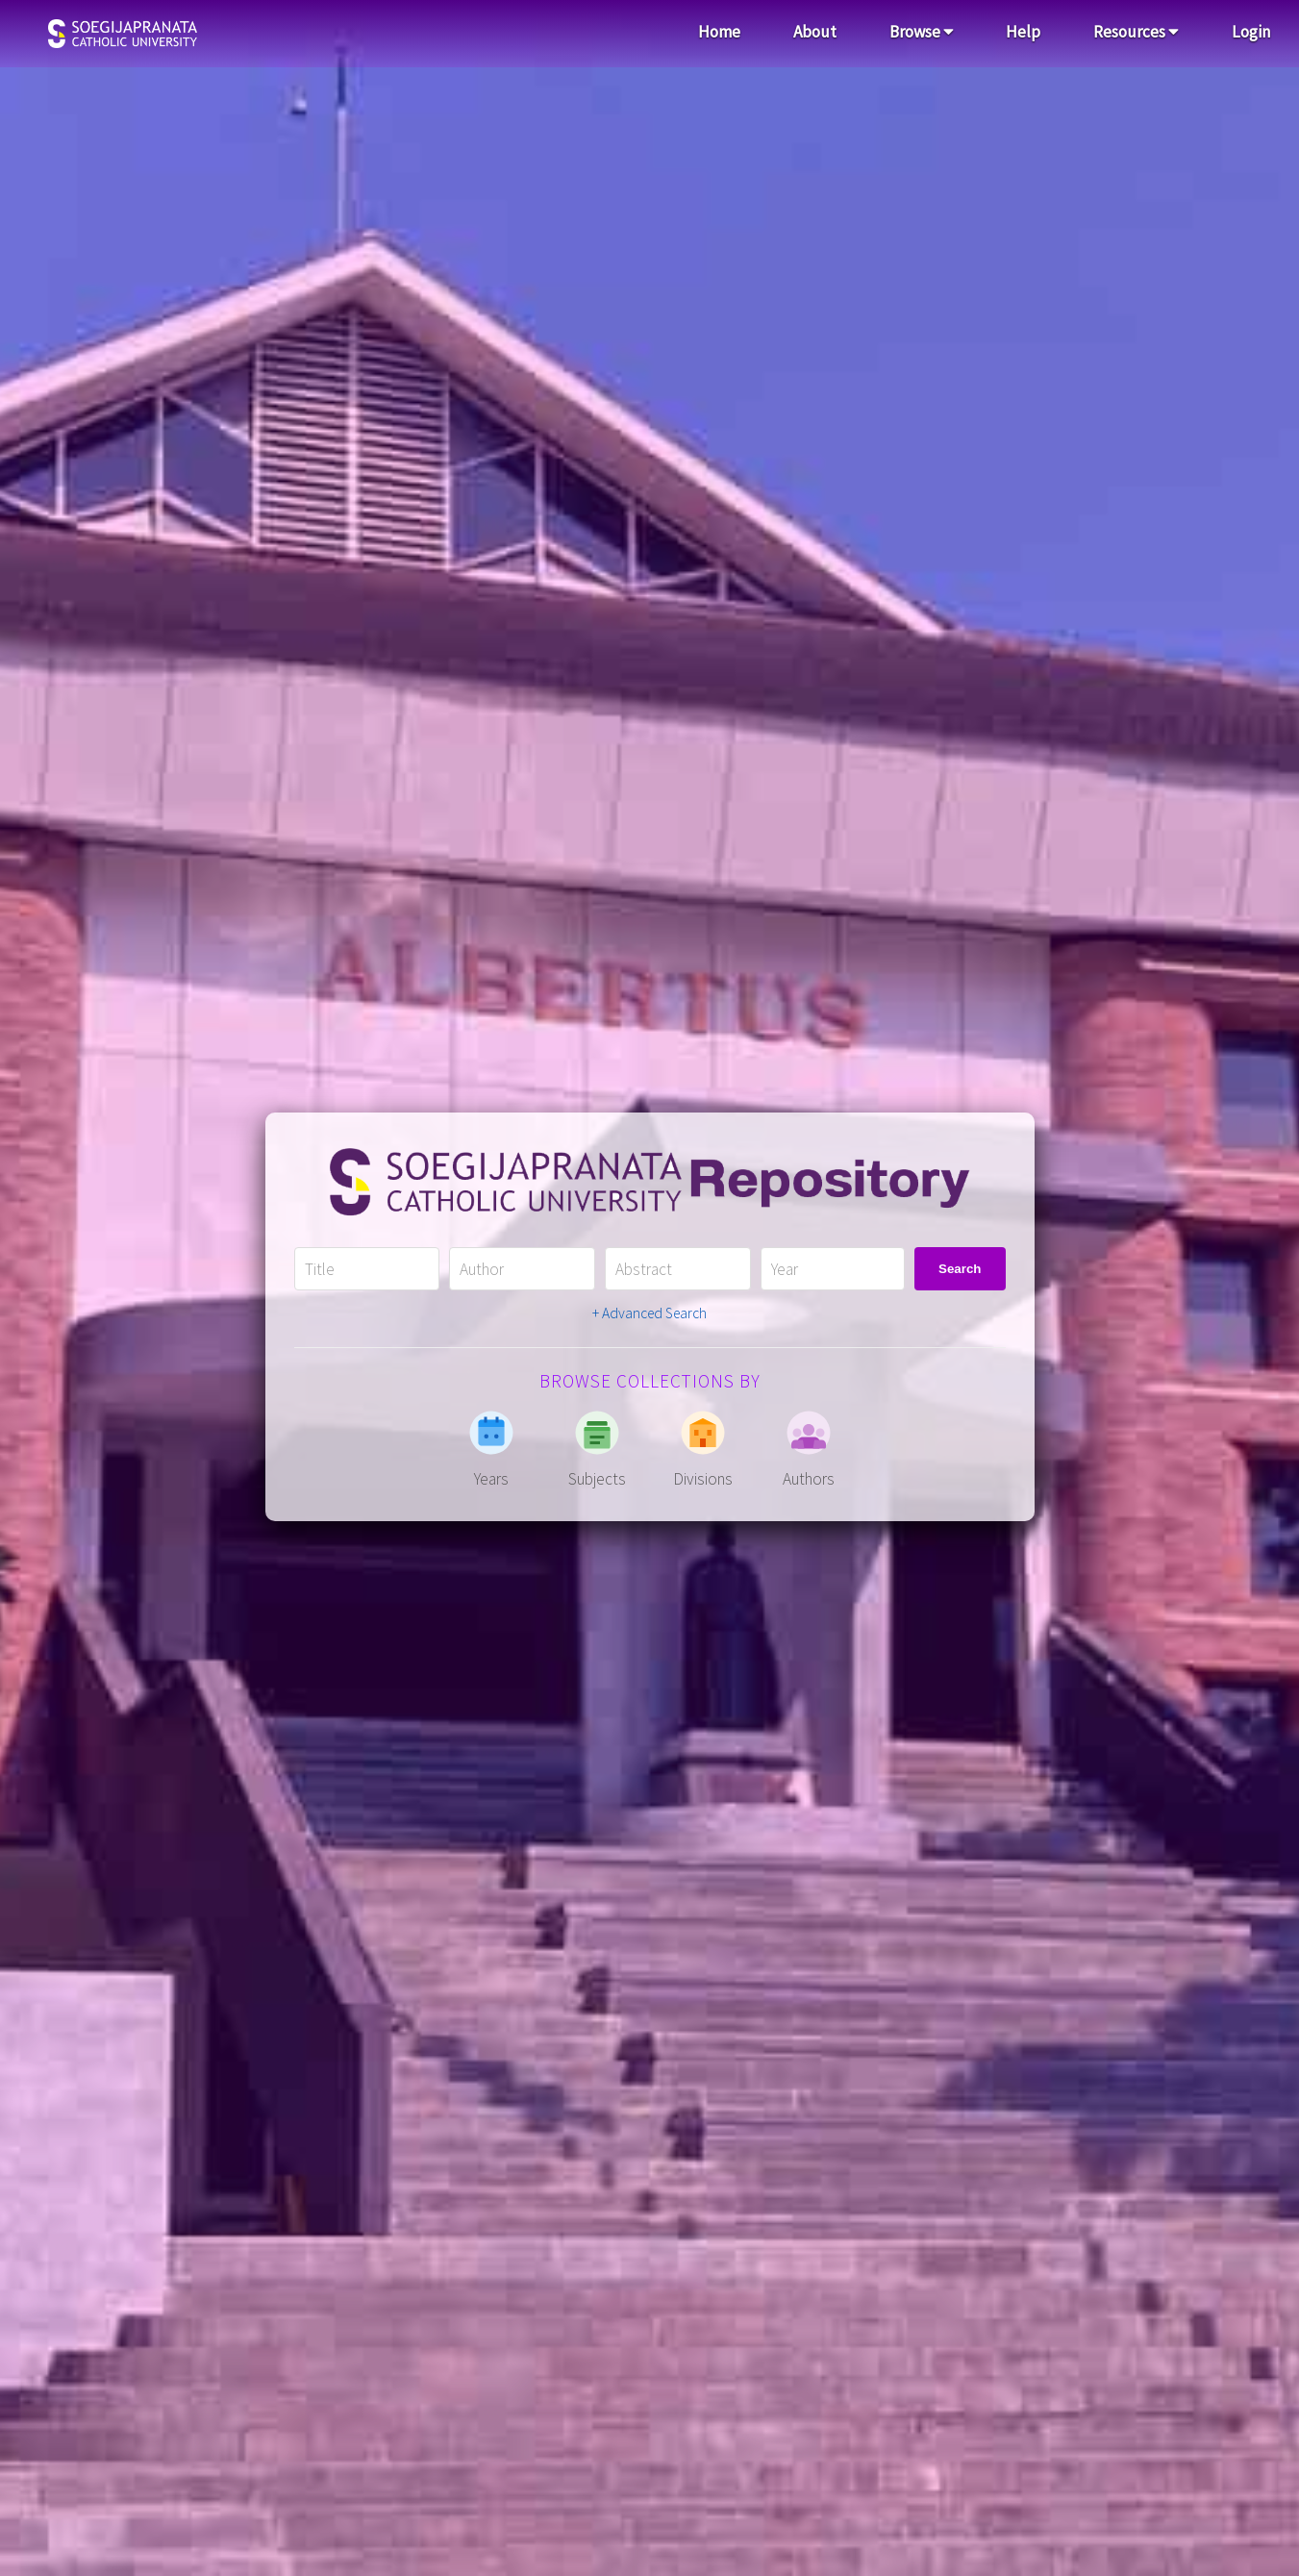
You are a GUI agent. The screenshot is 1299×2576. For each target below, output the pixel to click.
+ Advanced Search (649, 1313)
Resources (1136, 31)
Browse (921, 31)
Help (1023, 31)
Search (959, 1269)
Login (1251, 31)
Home (719, 31)
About (815, 31)
